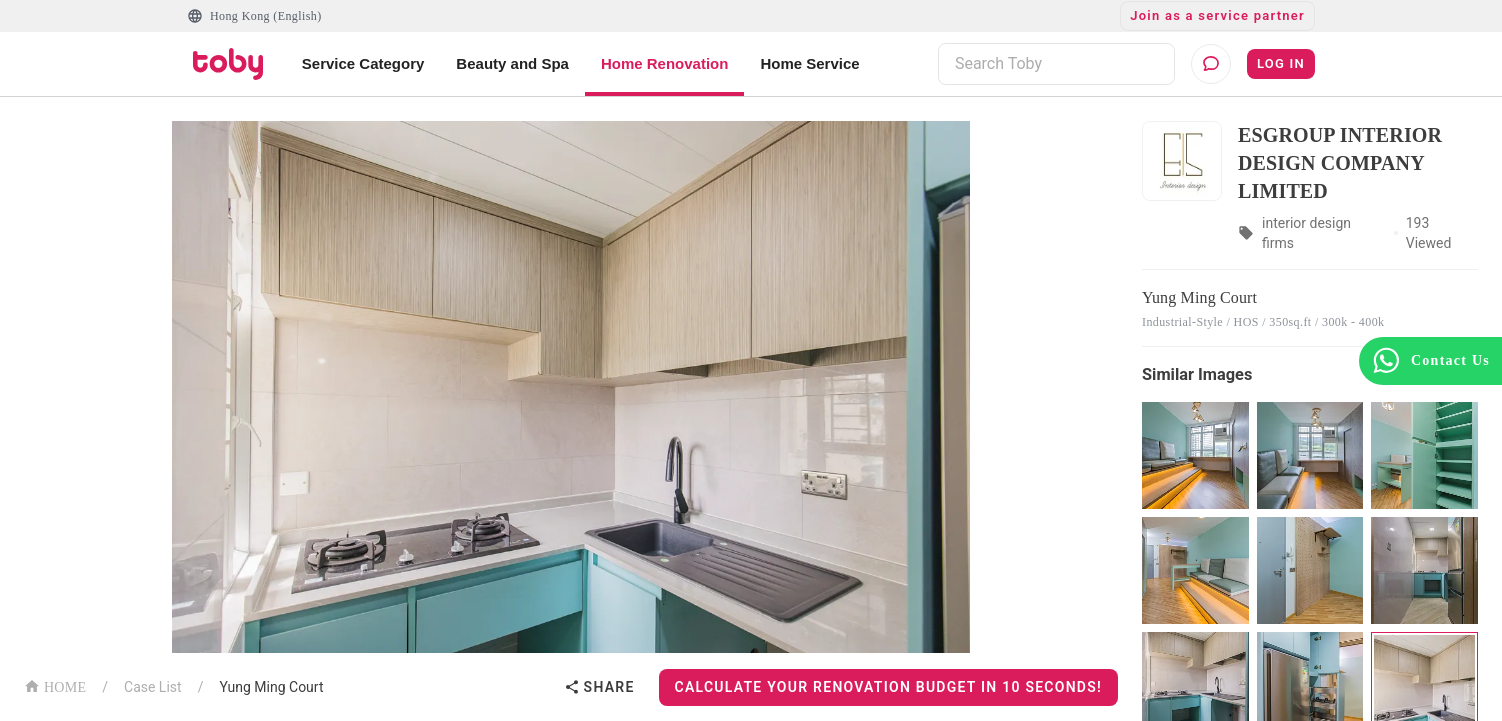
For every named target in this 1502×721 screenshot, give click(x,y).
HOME (55, 685)
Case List (153, 687)
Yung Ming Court (271, 687)
